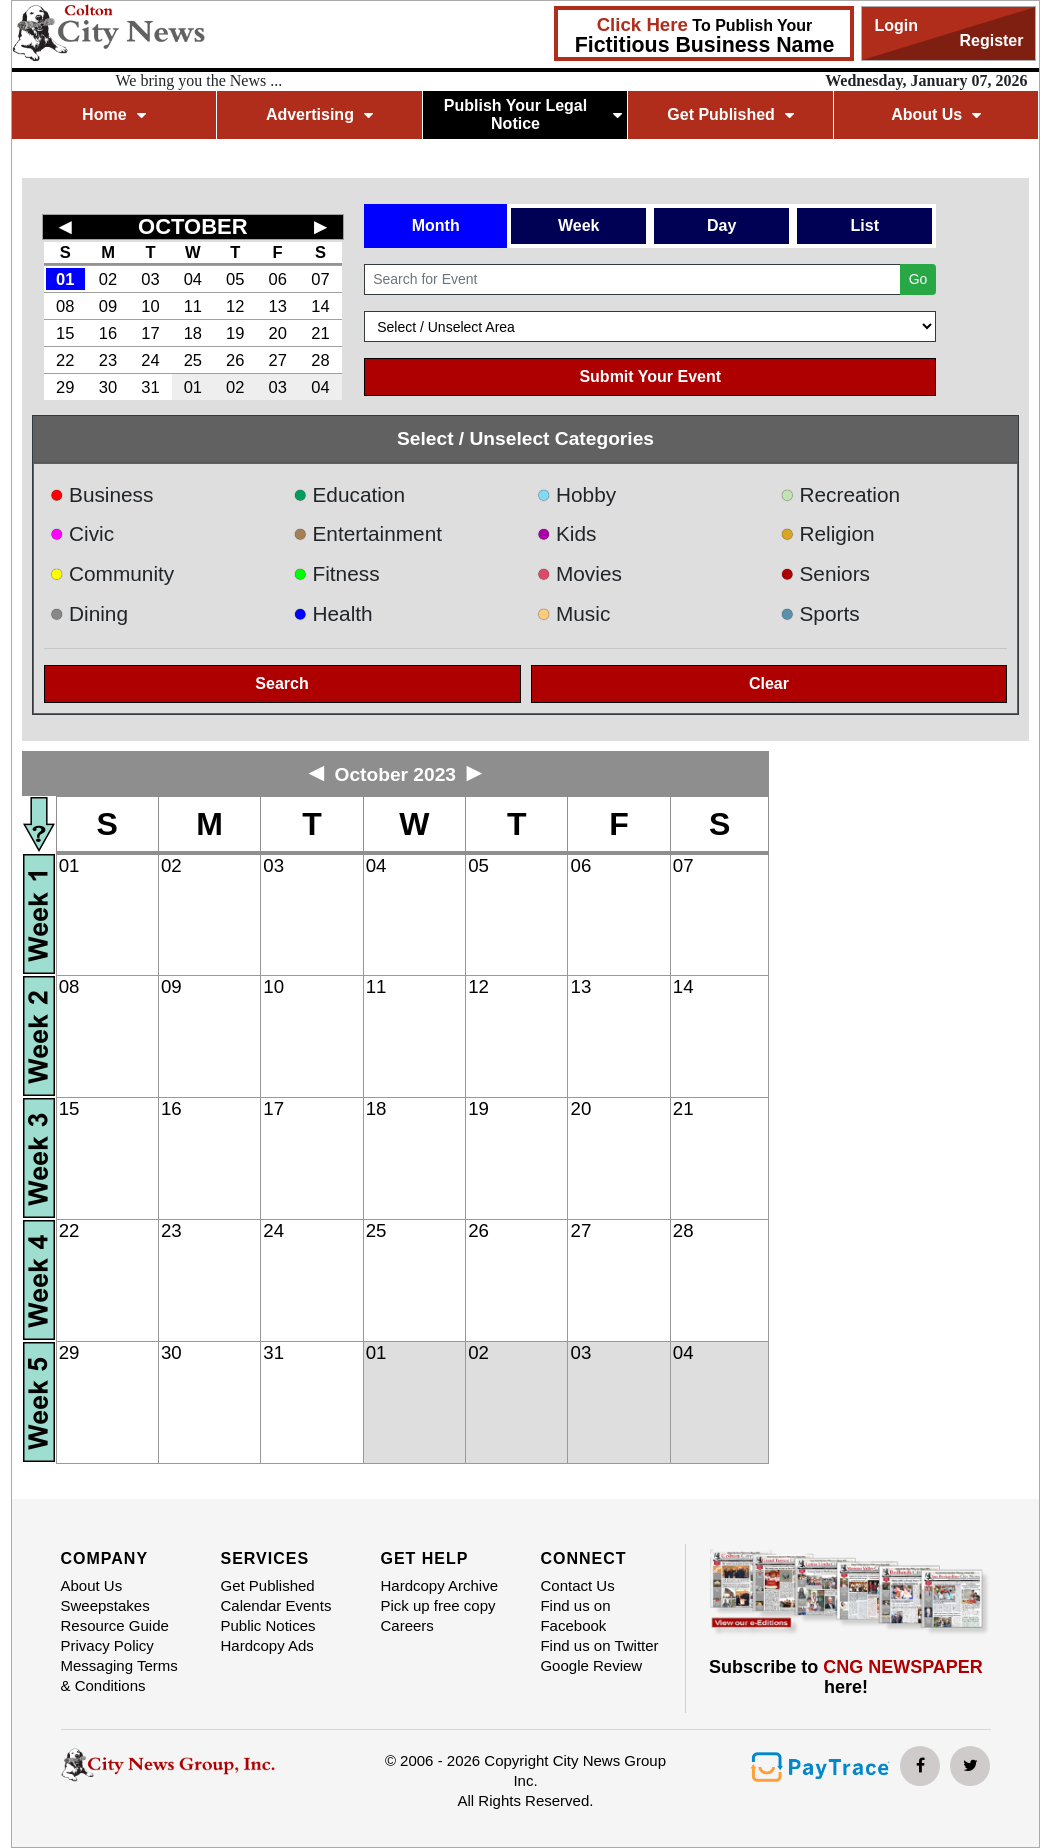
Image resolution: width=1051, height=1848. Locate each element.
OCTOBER (193, 226)
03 (150, 279)
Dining (89, 613)
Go (918, 279)
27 (277, 360)
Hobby (576, 494)
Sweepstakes (105, 1605)
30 (108, 387)
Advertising (319, 114)
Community (112, 573)
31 (150, 387)
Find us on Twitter (599, 1645)
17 (150, 333)
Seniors (825, 573)
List (865, 225)
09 (108, 306)
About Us (936, 114)
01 (65, 279)
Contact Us (577, 1585)
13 (277, 306)
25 (193, 360)
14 (320, 306)
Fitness (336, 573)
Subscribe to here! (846, 1677)
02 (108, 279)
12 (235, 306)
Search (281, 683)
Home (113, 114)
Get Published (730, 114)
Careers (406, 1625)
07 (320, 279)
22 (65, 360)
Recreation (840, 494)
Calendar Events (275, 1605)
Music (573, 613)
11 (193, 306)
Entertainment (367, 533)
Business (102, 494)
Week (579, 225)
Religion (827, 533)
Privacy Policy (107, 1645)
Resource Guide (115, 1625)
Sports (820, 613)
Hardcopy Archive (439, 1585)
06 (277, 279)
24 (150, 360)
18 (193, 333)
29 (65, 387)
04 (193, 279)
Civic (82, 533)
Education (349, 494)
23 (108, 360)
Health (333, 613)
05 (235, 279)
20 (277, 333)
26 (235, 360)
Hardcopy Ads (266, 1645)
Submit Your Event (650, 376)
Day (721, 225)
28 (320, 360)
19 (235, 333)
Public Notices (267, 1625)
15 (65, 333)
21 (320, 333)
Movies (578, 573)
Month (436, 225)
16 (108, 333)
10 (150, 306)
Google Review (591, 1665)
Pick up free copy (437, 1605)
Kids (566, 533)
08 (65, 306)
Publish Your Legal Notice (533, 114)
